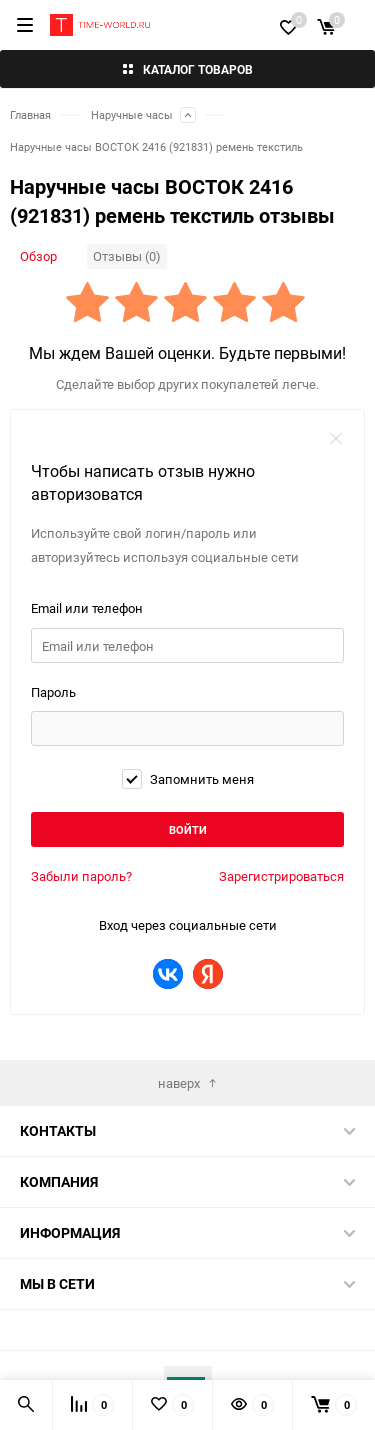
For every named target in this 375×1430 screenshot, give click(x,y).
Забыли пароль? (81, 876)
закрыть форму (336, 438)
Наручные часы (132, 114)
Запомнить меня (188, 779)
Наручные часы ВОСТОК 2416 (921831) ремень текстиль (156, 146)
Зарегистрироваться (281, 876)
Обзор (38, 256)
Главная (30, 114)
